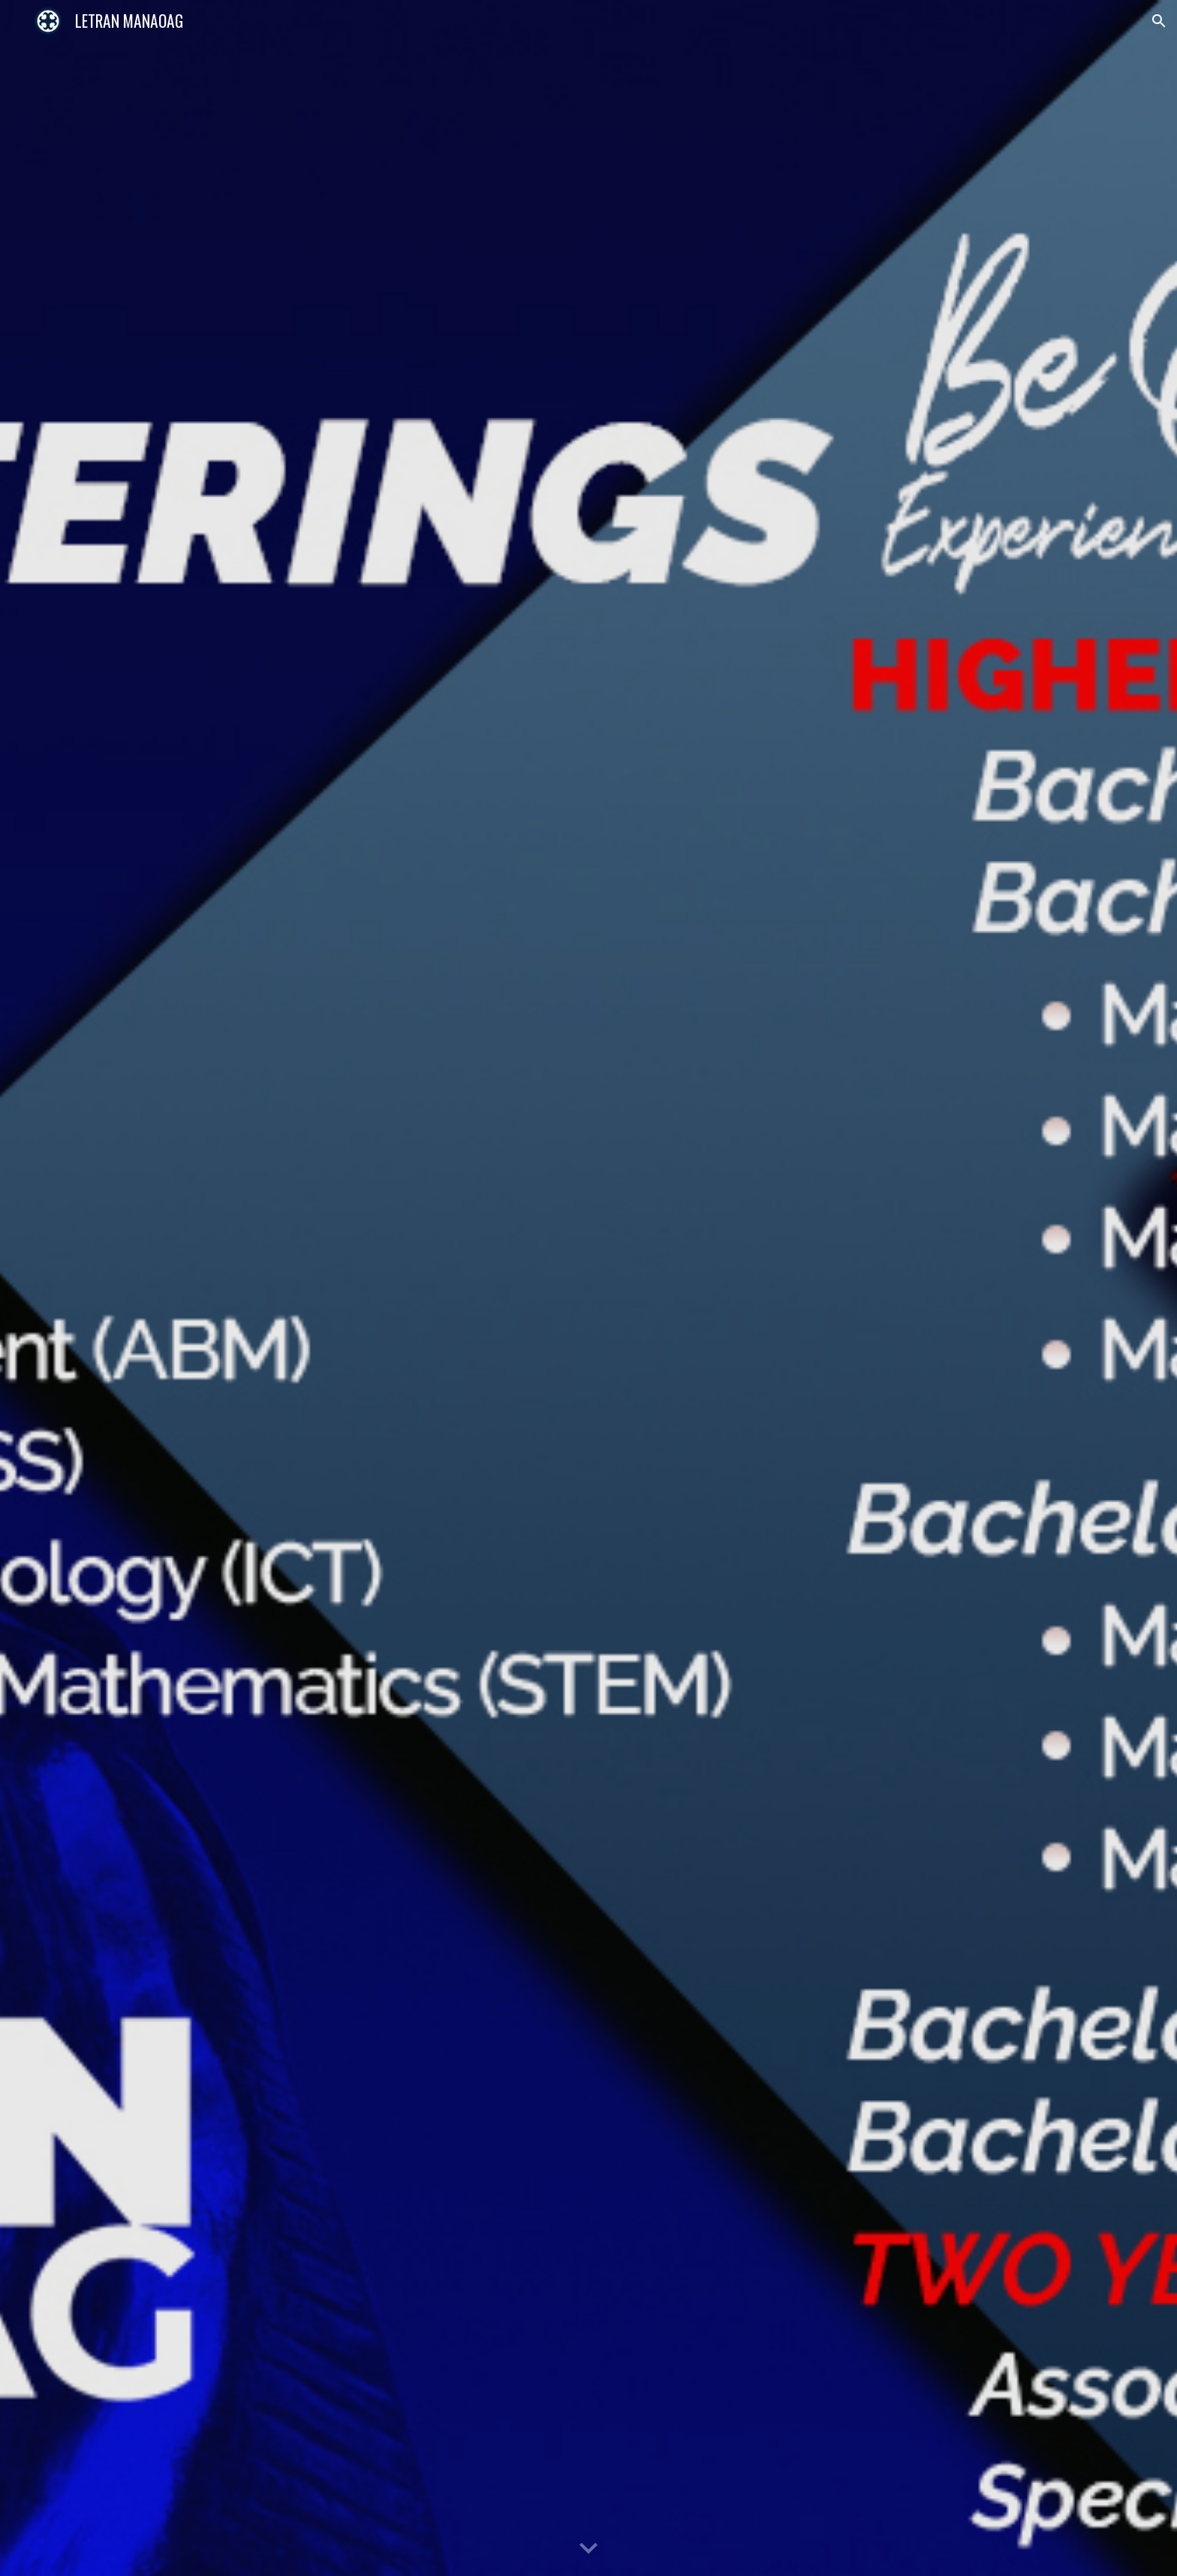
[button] (1159, 21)
